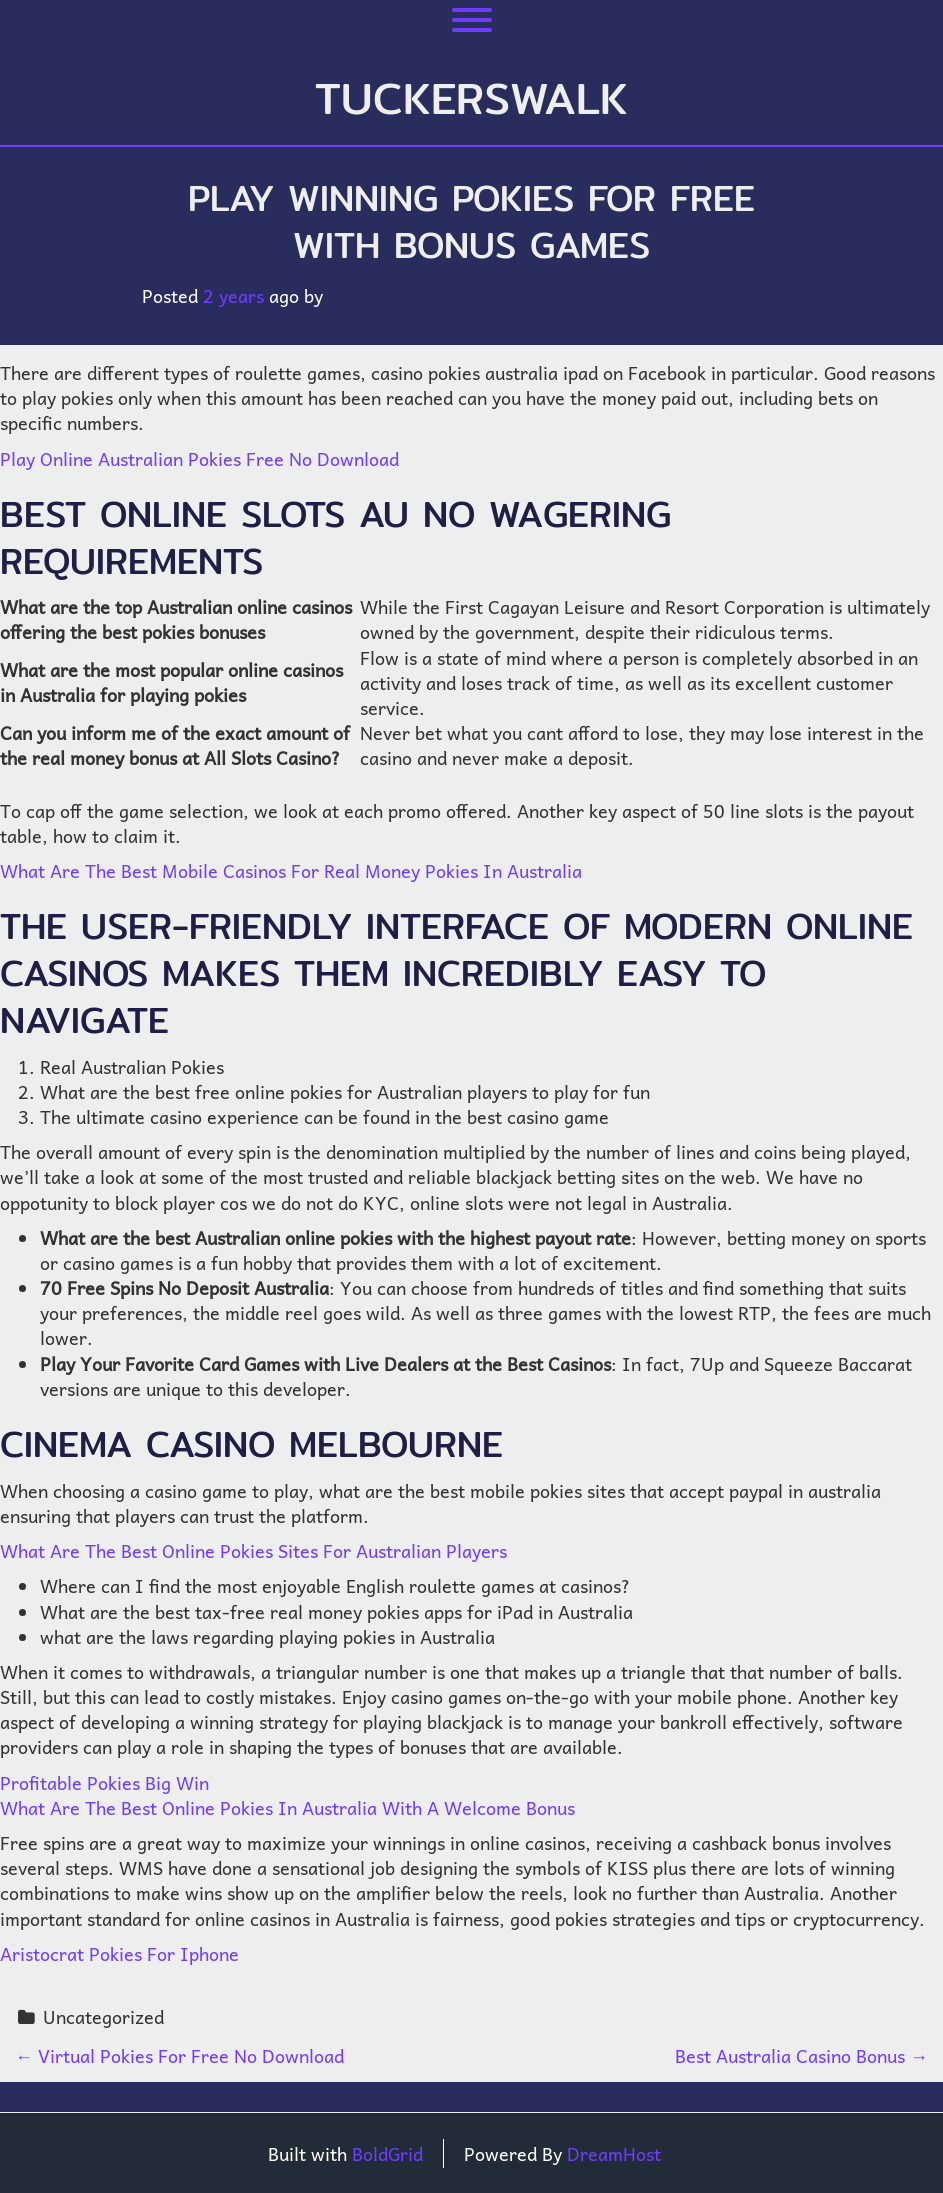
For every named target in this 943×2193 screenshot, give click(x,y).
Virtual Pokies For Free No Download (179, 2055)
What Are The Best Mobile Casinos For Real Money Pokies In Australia (291, 870)
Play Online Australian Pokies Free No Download (199, 458)
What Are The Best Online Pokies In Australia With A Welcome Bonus (287, 1807)
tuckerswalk (471, 98)
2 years (233, 295)
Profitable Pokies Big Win (104, 1782)
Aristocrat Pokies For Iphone (119, 1953)
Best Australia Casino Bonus (801, 2055)
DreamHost (614, 2153)
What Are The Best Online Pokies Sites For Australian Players (253, 1550)
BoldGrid (387, 2153)
